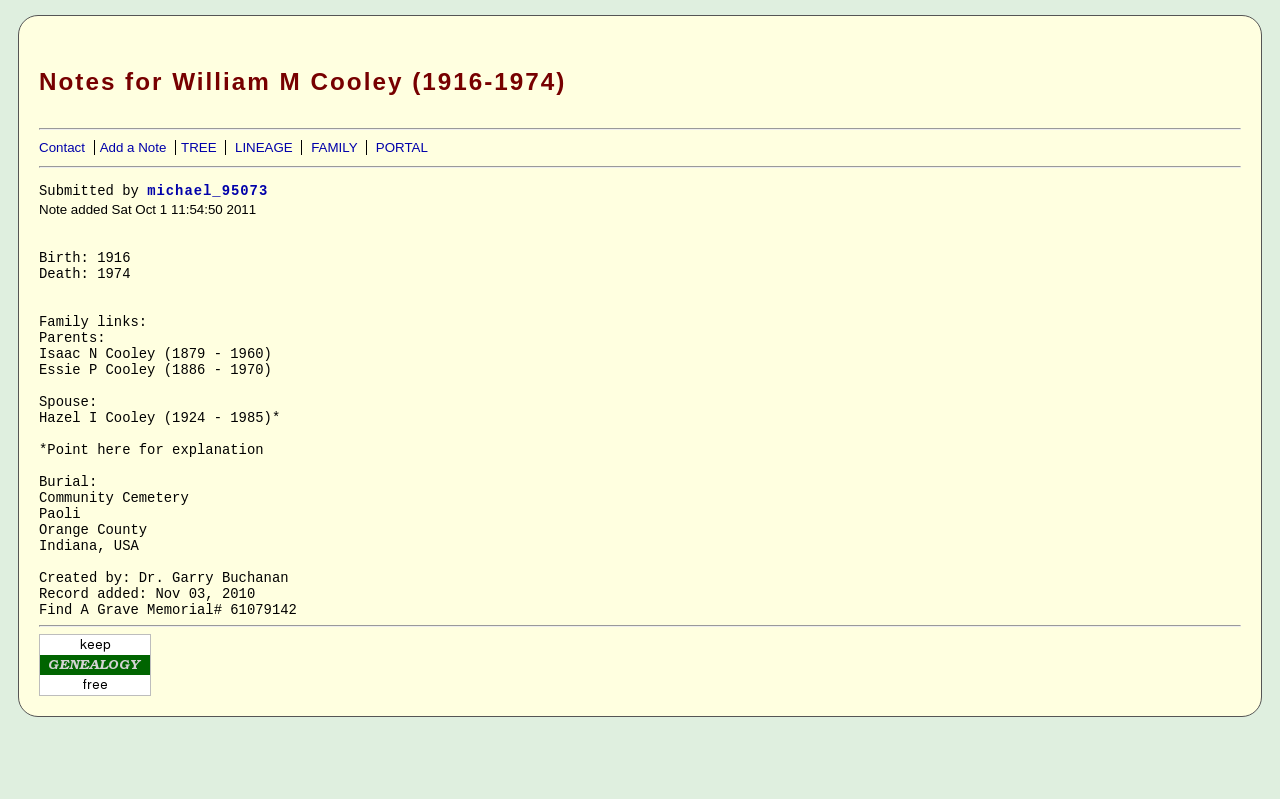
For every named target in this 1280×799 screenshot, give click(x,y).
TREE (199, 147)
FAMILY (334, 147)
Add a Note (133, 147)
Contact (62, 147)
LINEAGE (264, 147)
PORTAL (402, 147)
